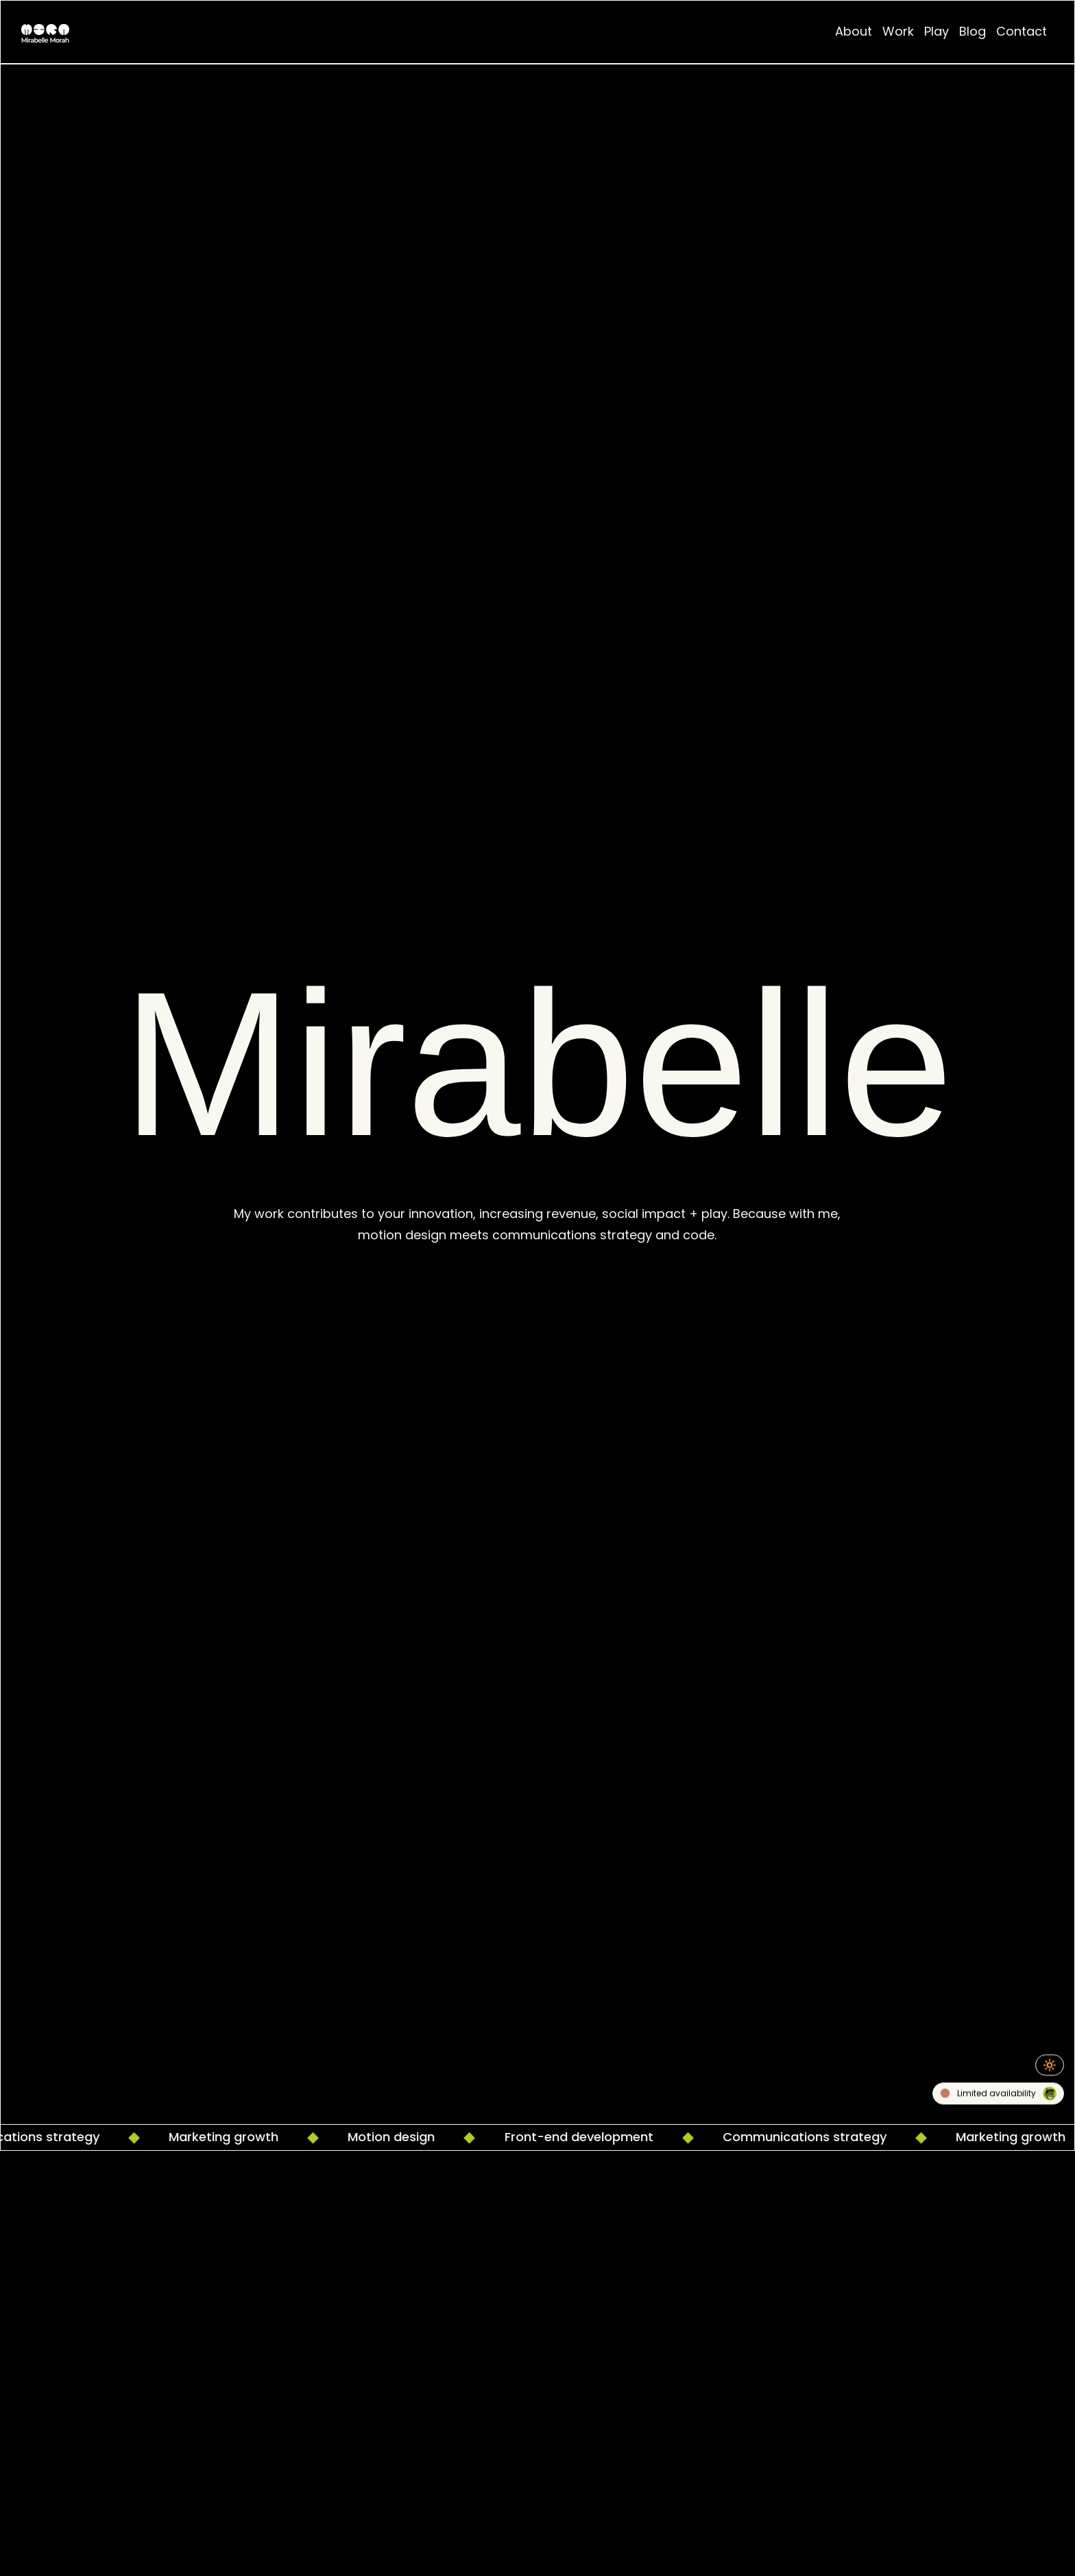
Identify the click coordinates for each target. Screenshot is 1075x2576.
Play (936, 31)
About (853, 31)
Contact (1021, 31)
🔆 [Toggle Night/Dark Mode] (1049, 2065)
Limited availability (998, 2094)
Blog (972, 31)
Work (898, 31)
